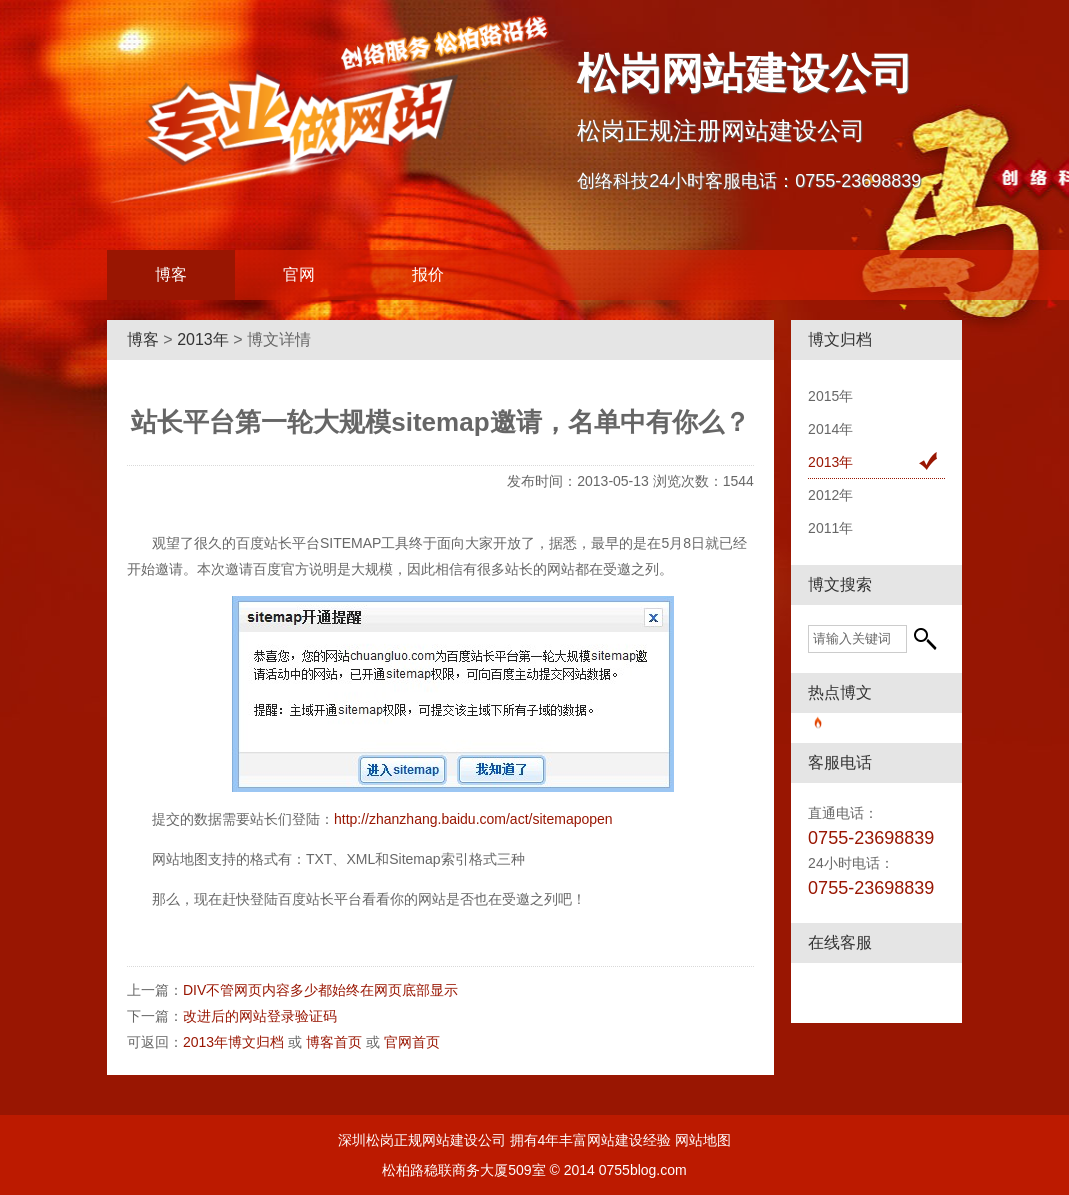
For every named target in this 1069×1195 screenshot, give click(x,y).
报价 (428, 274)
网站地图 (703, 1140)
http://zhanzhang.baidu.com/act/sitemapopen (473, 819)
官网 (299, 274)
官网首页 (412, 1042)
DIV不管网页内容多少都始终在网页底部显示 (320, 990)
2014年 (830, 429)
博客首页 (334, 1042)
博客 (171, 274)
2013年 (203, 339)
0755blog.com (643, 1170)
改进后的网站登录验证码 (260, 1016)
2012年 (830, 495)
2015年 (830, 396)
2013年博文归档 (233, 1042)
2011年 (830, 528)
